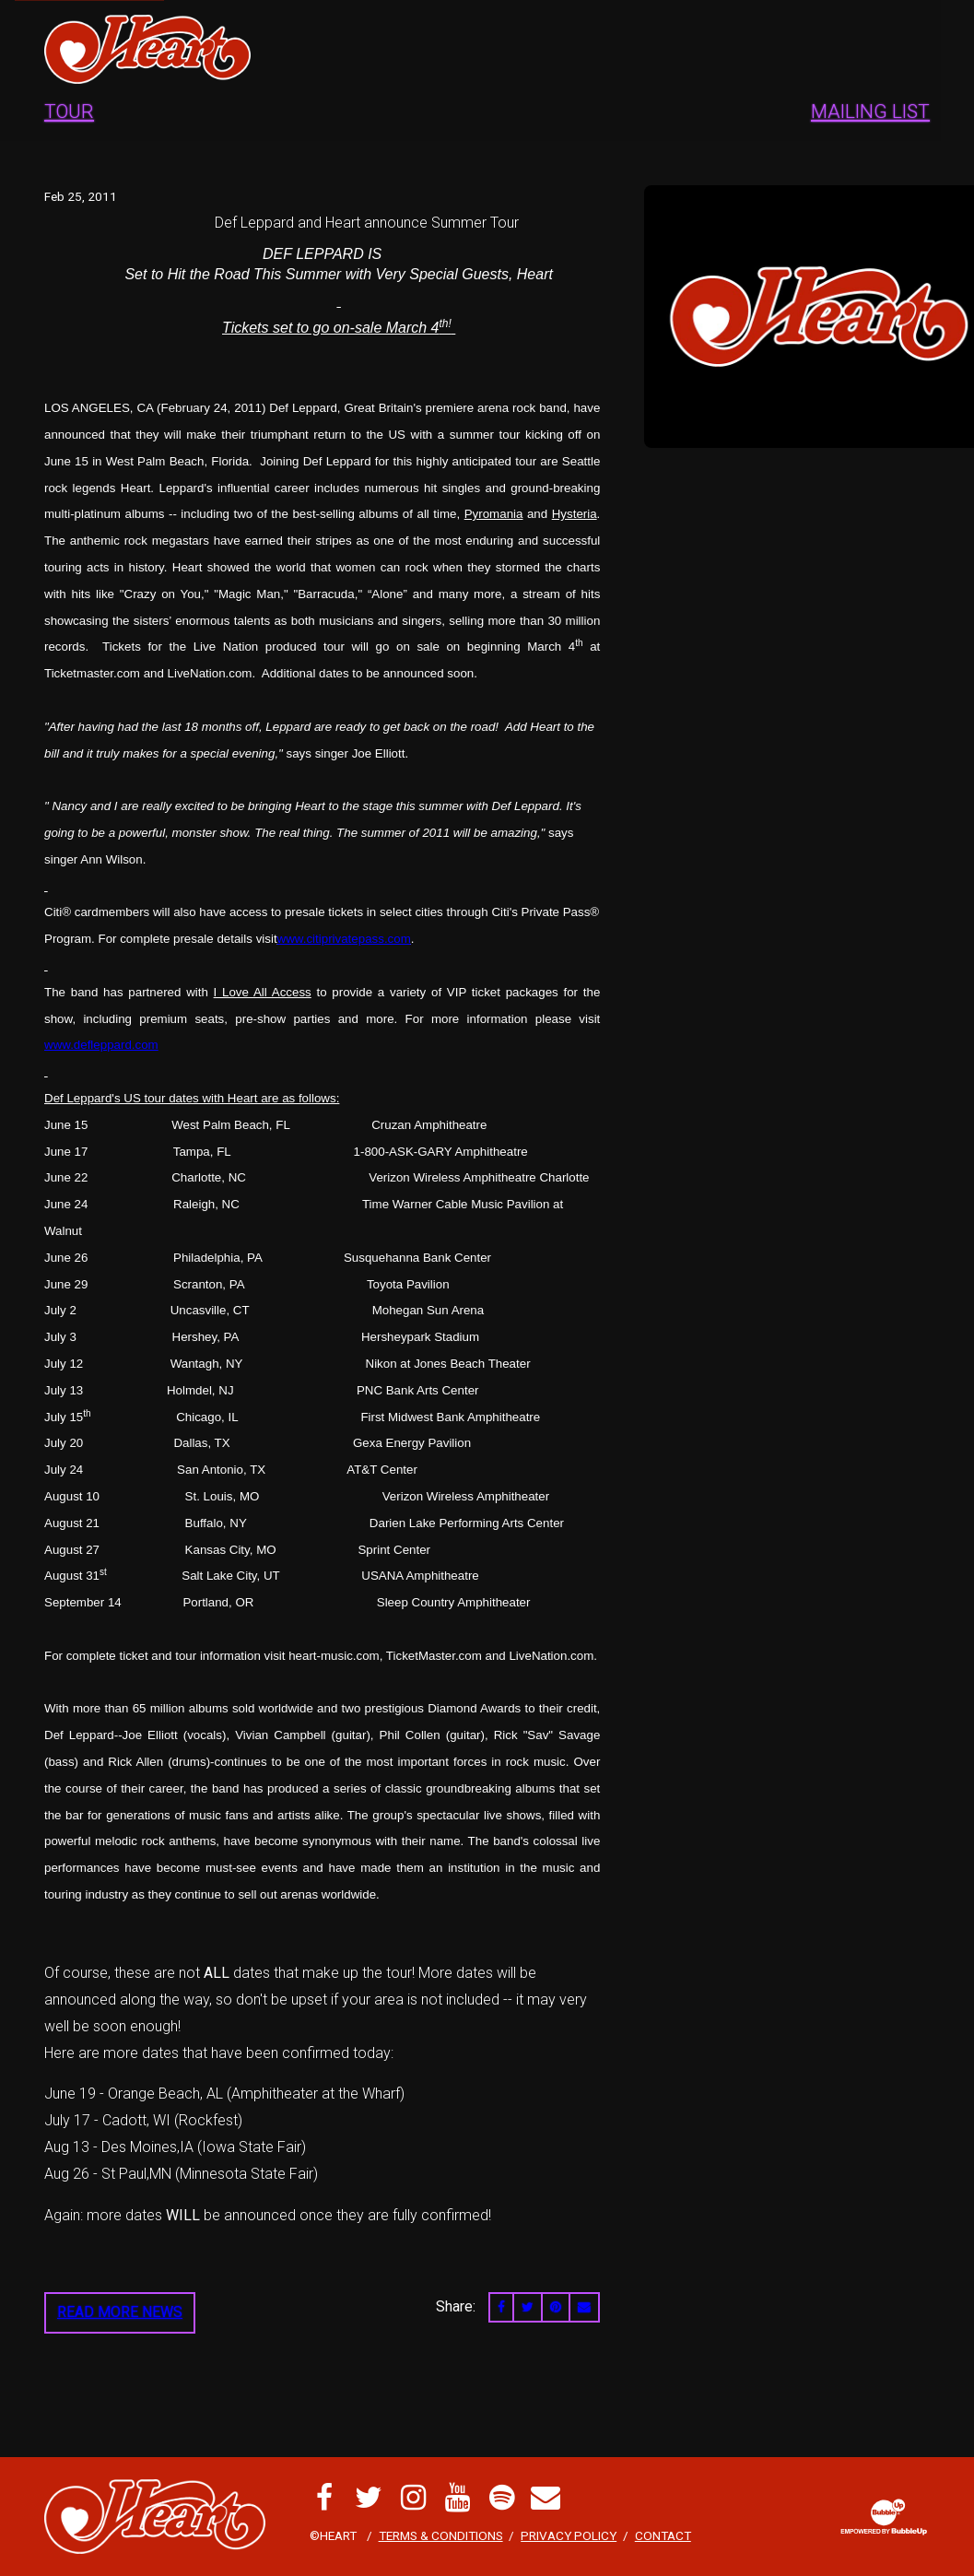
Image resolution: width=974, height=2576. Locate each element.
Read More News (119, 2312)
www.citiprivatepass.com (344, 939)
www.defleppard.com (101, 1045)
